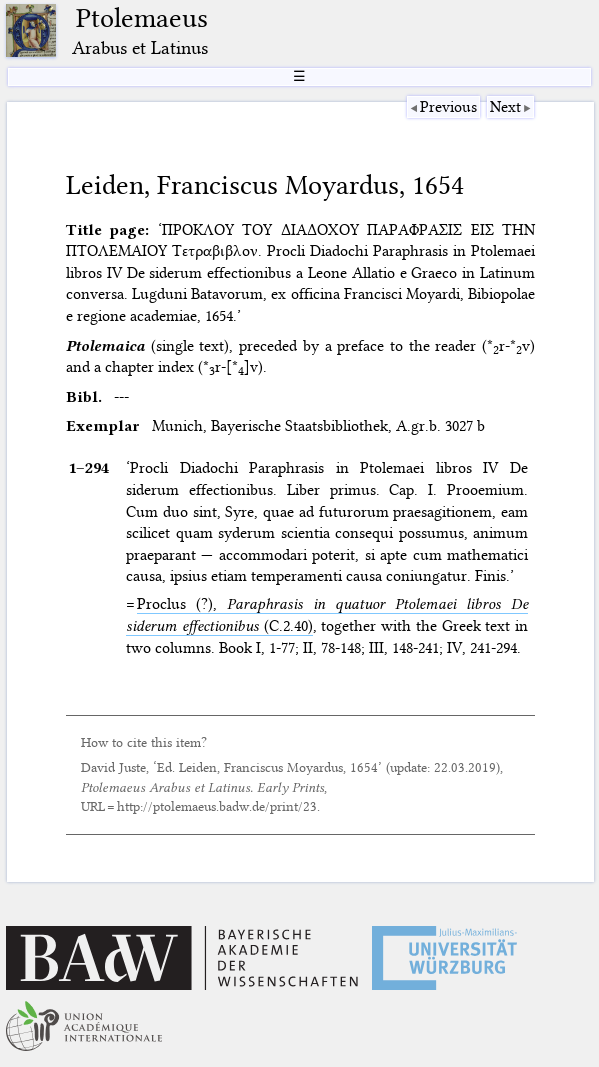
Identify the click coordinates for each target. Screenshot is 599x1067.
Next (505, 107)
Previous (448, 107)
